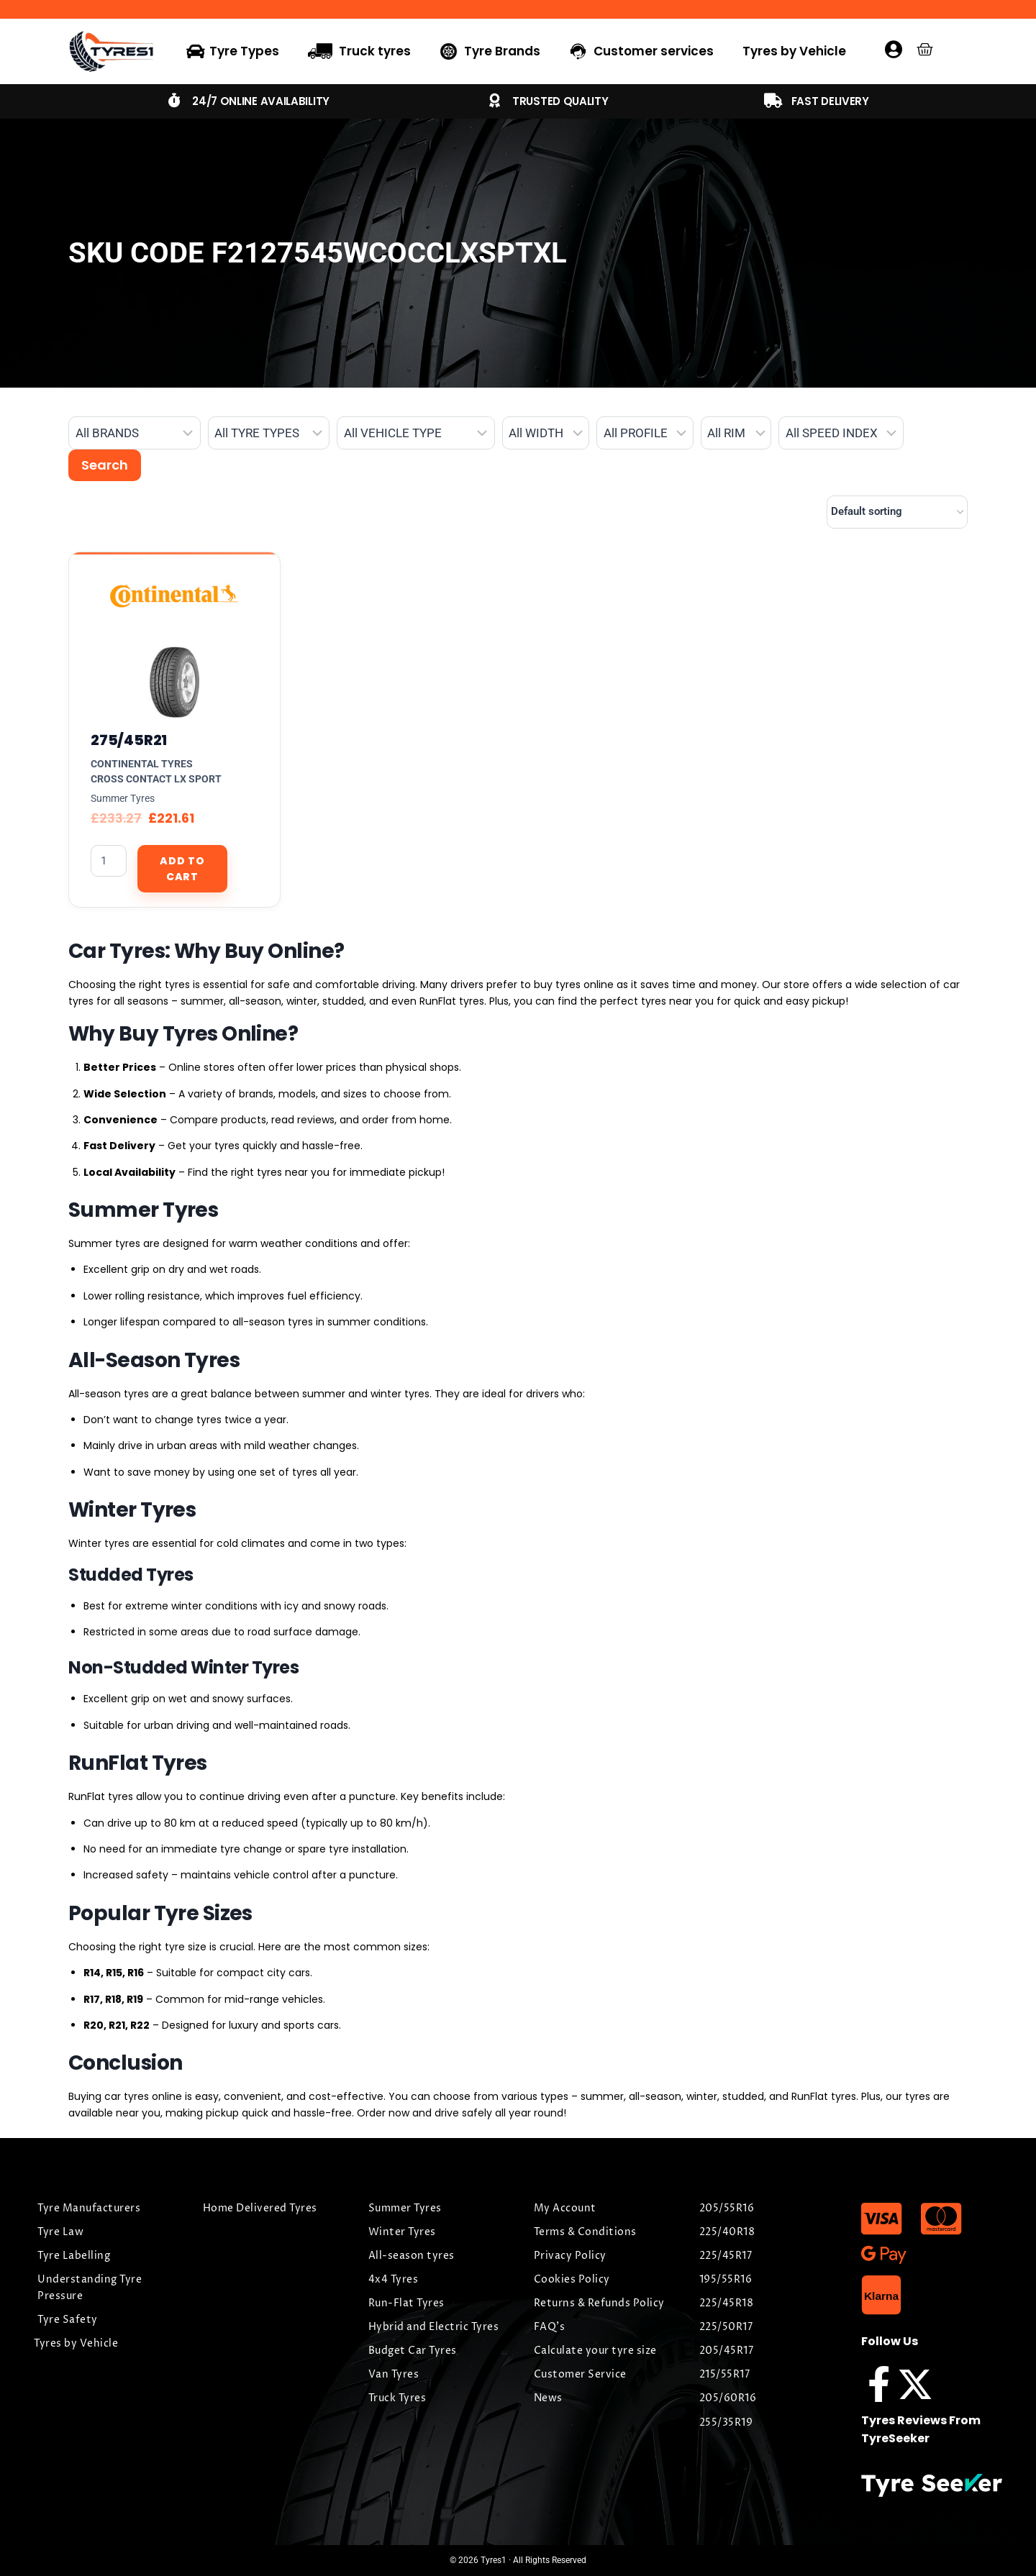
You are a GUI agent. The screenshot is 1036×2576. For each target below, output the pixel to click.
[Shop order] (897, 512)
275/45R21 (129, 740)
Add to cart (182, 869)
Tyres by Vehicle (794, 51)
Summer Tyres (123, 798)
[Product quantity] (109, 861)
